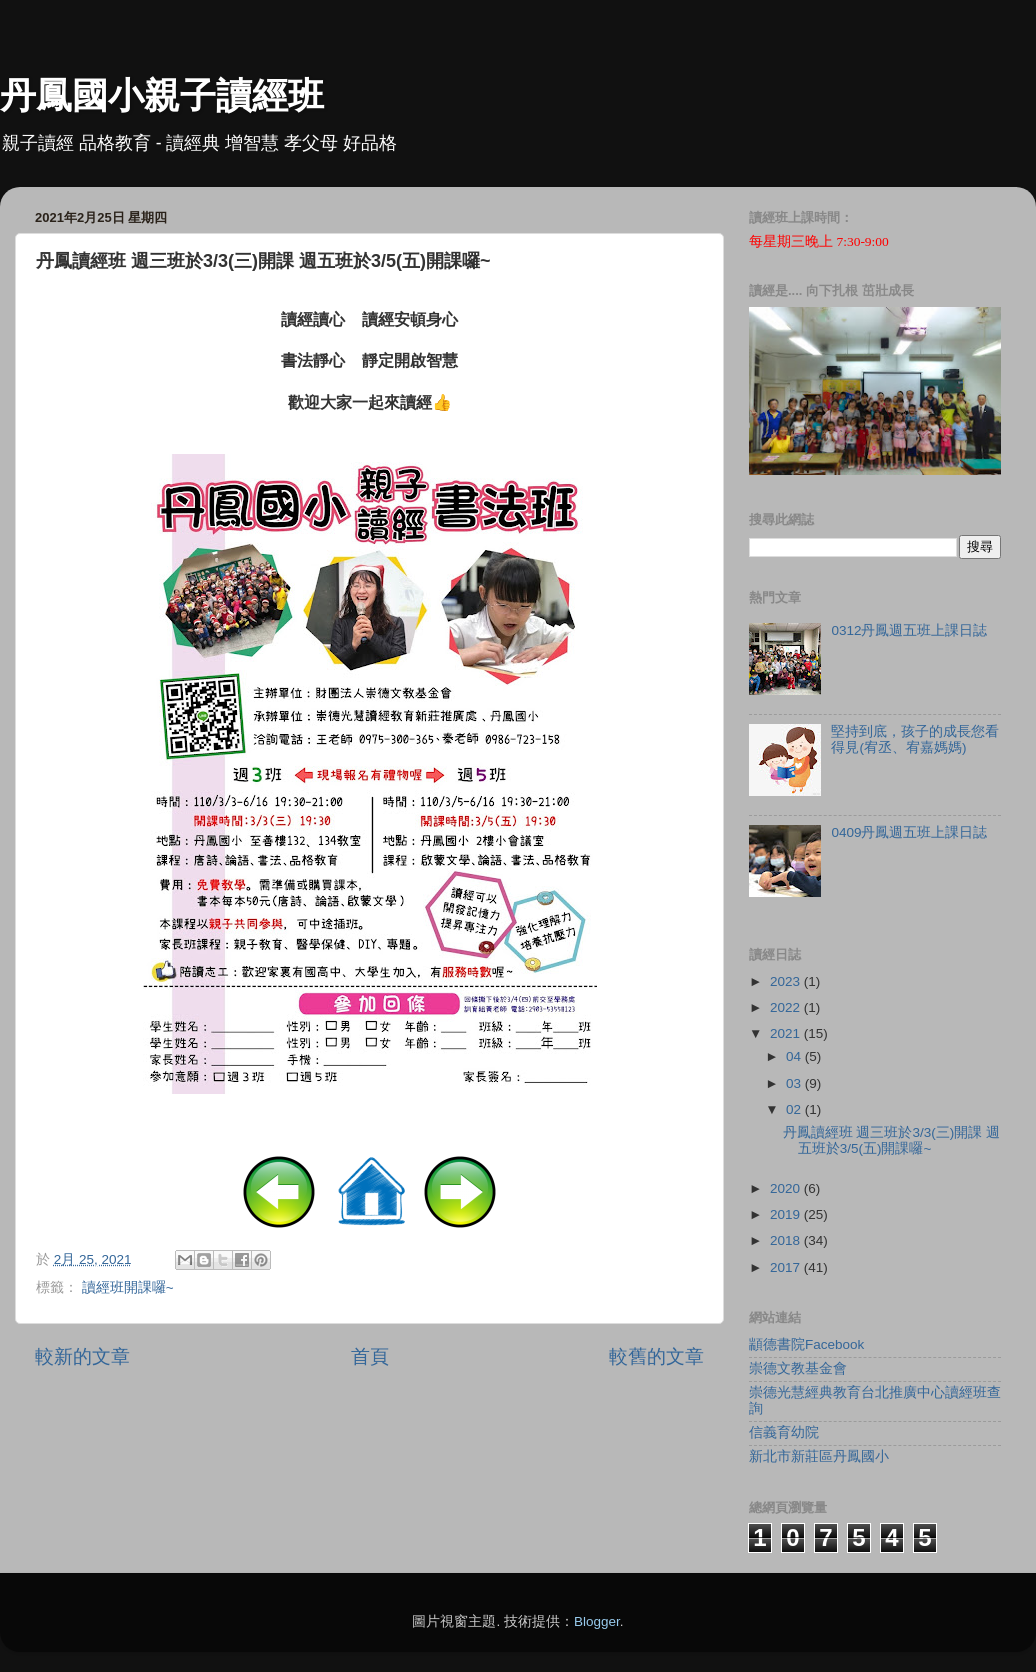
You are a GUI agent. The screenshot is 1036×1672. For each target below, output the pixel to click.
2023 (787, 981)
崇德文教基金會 (798, 1368)
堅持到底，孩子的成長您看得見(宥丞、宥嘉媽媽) (915, 739)
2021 (787, 1033)
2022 (787, 1007)
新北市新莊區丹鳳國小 (819, 1456)
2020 (787, 1188)
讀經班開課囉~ (128, 1287)
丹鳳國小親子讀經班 (162, 95)
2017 (787, 1267)
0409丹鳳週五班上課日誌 (909, 832)
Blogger (597, 1621)
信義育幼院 (784, 1432)
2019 (787, 1214)
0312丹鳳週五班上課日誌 (909, 630)
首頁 (370, 1356)
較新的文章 (82, 1356)
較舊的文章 (656, 1356)
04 (795, 1056)
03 (795, 1083)
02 (795, 1109)
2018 (787, 1240)
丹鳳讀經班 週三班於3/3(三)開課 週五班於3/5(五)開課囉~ (891, 1140)
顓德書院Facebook (806, 1344)
